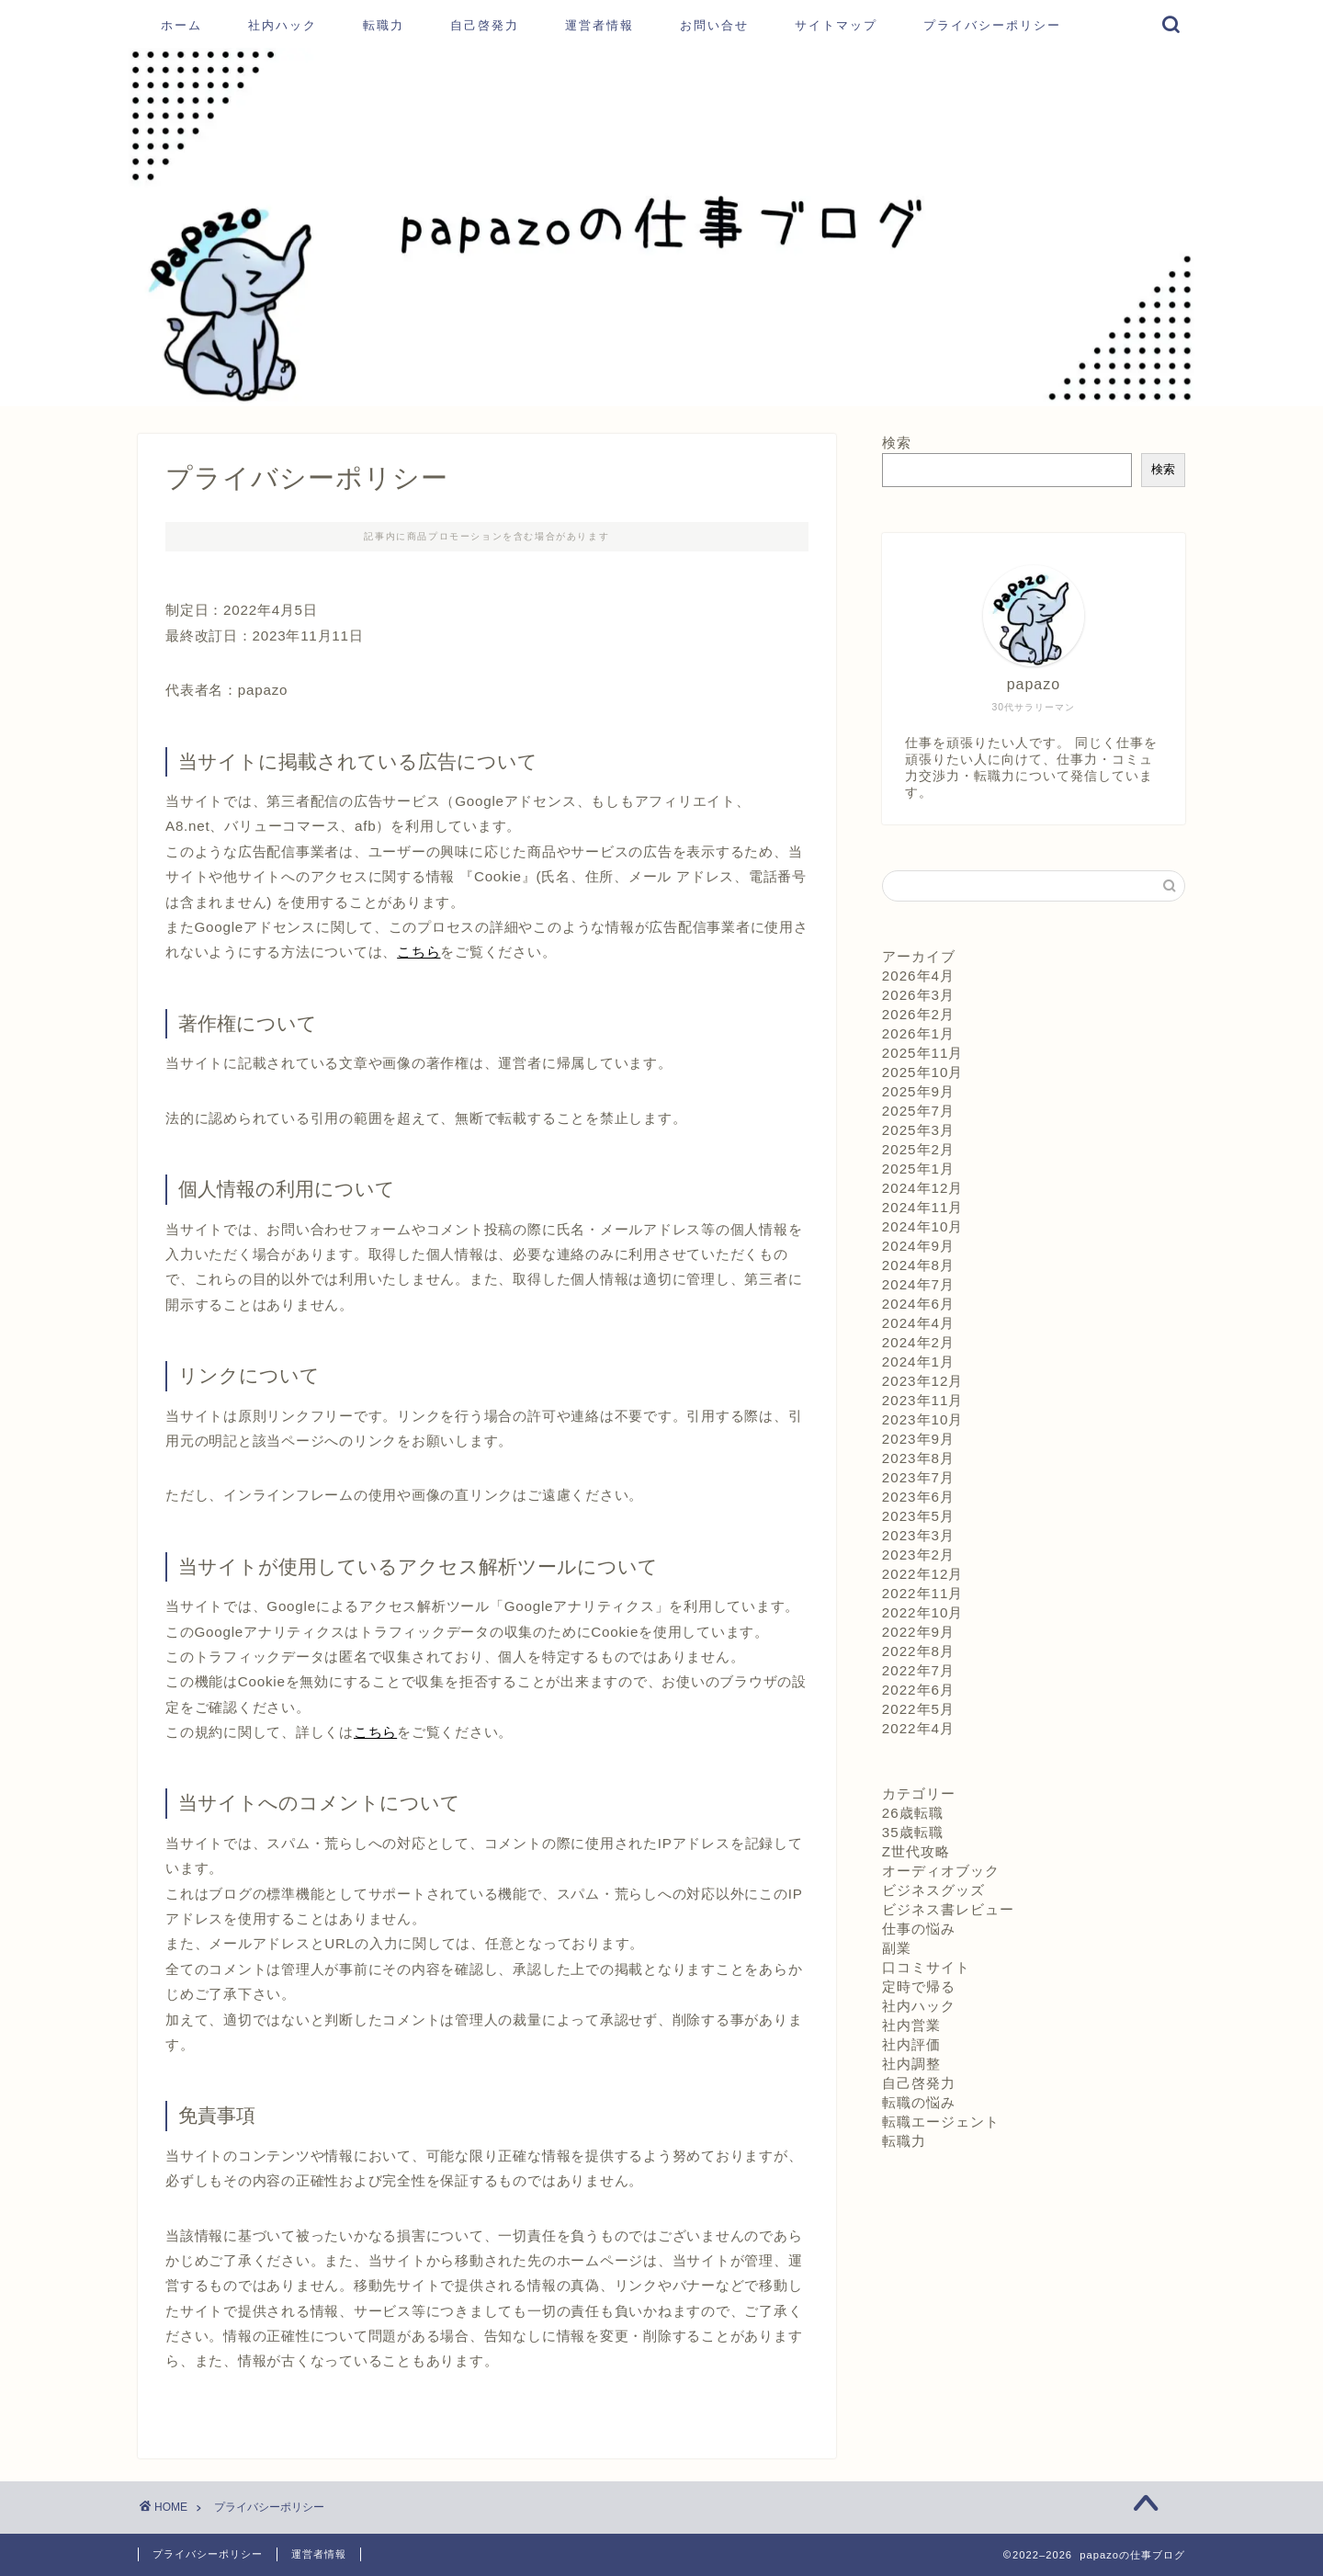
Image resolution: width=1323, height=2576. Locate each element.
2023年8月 (918, 1458)
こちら (418, 951)
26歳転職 (913, 1813)
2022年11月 (923, 1593)
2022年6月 (918, 1689)
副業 (896, 1948)
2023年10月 (923, 1419)
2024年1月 (918, 1361)
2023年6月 (918, 1496)
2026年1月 (918, 1033)
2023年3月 (918, 1535)
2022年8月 (918, 1651)
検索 (896, 442)
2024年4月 (918, 1323)
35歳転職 (913, 1832)
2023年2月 (918, 1554)
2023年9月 (918, 1439)
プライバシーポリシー (992, 24)
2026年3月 (918, 995)
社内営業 (911, 2025)
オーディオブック (941, 1870)
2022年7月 (918, 1670)
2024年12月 (923, 1188)
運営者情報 (599, 24)
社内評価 (911, 2044)
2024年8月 (918, 1265)
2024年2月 (918, 1342)
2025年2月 (918, 1149)
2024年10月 (923, 1226)
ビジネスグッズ (933, 1890)
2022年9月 (918, 1632)
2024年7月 (918, 1284)
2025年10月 (923, 1072)
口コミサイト (926, 1967)
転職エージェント (941, 2121)
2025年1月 (918, 1168)
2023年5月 (918, 1516)
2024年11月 (923, 1207)
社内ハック (282, 24)
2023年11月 (923, 1400)
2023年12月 (923, 1381)
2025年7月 (918, 1110)
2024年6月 (918, 1303)
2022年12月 (923, 1574)
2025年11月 (923, 1053)
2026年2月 (918, 1014)
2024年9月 (918, 1246)
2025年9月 (918, 1091)
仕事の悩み (919, 1928)
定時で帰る (919, 1986)
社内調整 (911, 2063)
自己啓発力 (484, 24)
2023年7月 (918, 1477)
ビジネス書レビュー (948, 1909)
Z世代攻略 (916, 1851)
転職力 (383, 24)
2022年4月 (918, 1728)
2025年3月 (918, 1130)
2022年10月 (923, 1612)
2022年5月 (918, 1709)
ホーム (181, 24)
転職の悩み (919, 2102)
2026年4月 (918, 975)
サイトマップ (836, 24)
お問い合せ (714, 24)
